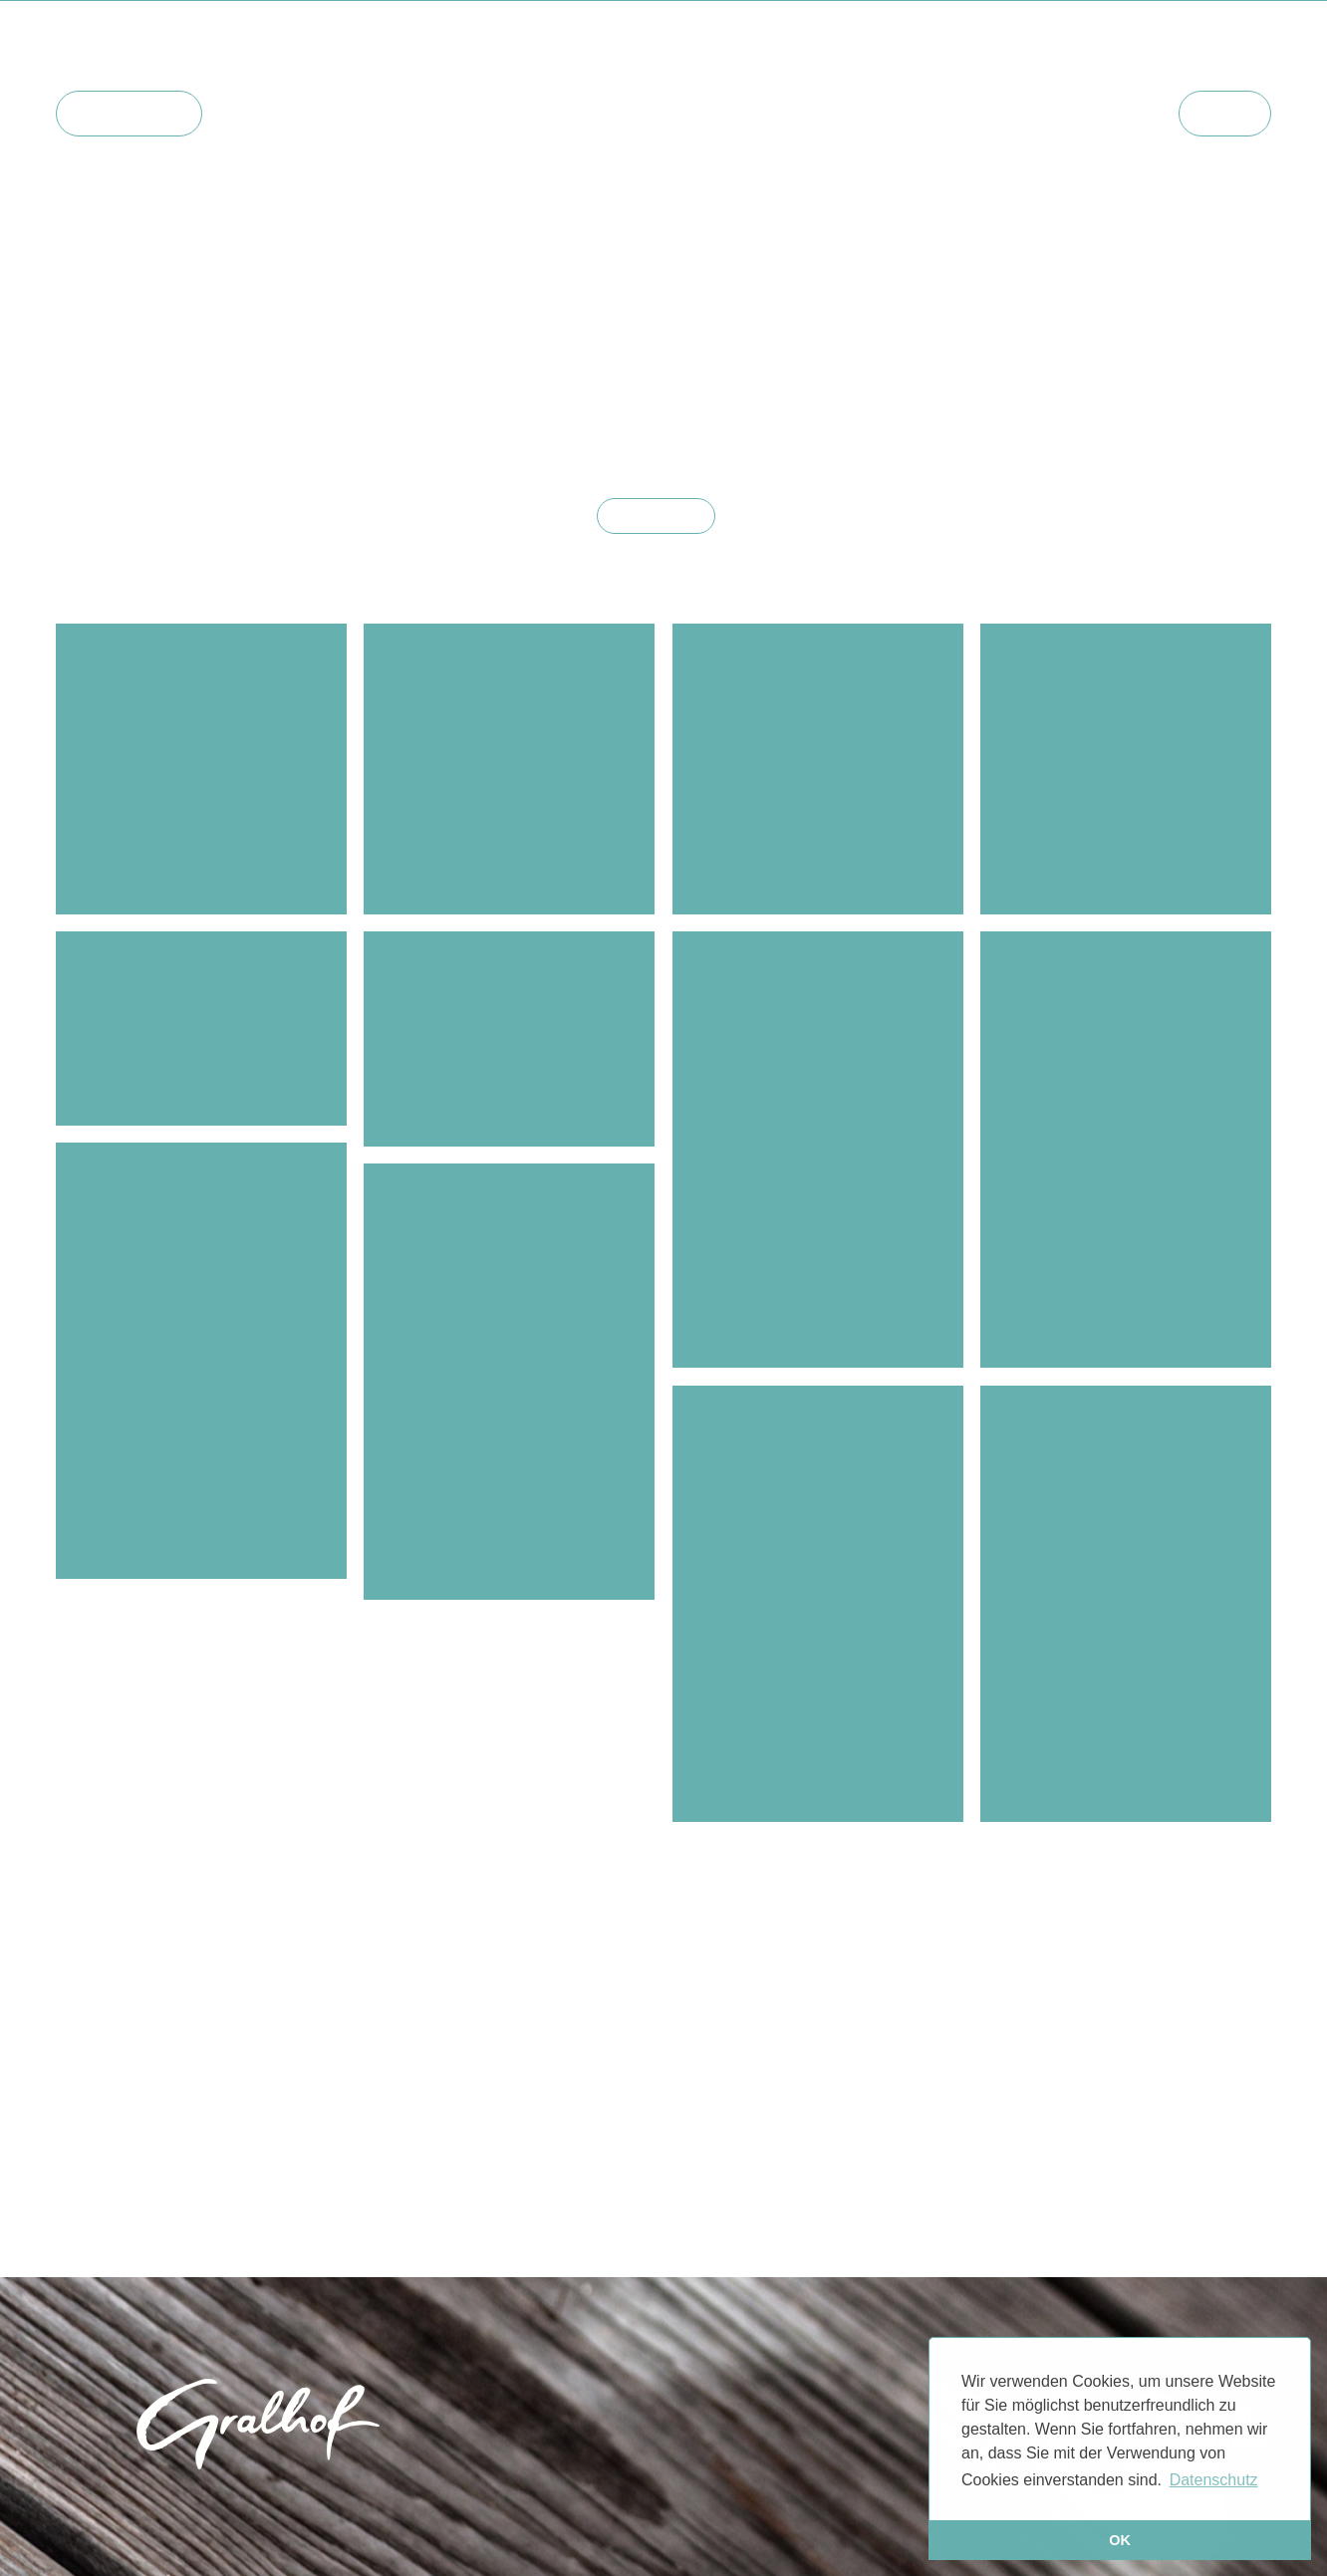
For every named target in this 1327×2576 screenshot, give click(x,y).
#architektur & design (986, 378)
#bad (867, 378)
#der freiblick (1137, 378)
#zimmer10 (995, 438)
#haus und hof (112, 378)
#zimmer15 (532, 438)
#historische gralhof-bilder (324, 418)
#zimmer (219, 378)
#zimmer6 (844, 418)
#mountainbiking (803, 398)
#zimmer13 (336, 438)
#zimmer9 (1120, 418)
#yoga (583, 398)
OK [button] (1120, 2540)
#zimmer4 (751, 418)
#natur (1230, 378)
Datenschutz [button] (1214, 2479)
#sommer (98, 398)
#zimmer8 (1027, 418)
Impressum (607, 2506)
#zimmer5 (725, 438)
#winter (428, 378)
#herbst (1083, 438)
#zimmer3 (660, 418)
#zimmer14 (434, 438)
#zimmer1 (478, 418)
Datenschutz (712, 2506)
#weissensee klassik (858, 438)
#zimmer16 (630, 438)
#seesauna (710, 378)
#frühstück (927, 398)
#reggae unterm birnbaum (444, 398)
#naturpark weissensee (1077, 398)
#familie (175, 418)
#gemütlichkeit (326, 378)
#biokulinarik (523, 378)
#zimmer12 (238, 438)
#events (621, 378)
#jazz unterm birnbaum (239, 398)
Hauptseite (129, 113)
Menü (1224, 113)
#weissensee (672, 398)
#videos (800, 378)
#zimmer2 (568, 418)
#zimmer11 (1213, 418)
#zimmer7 (935, 418)
